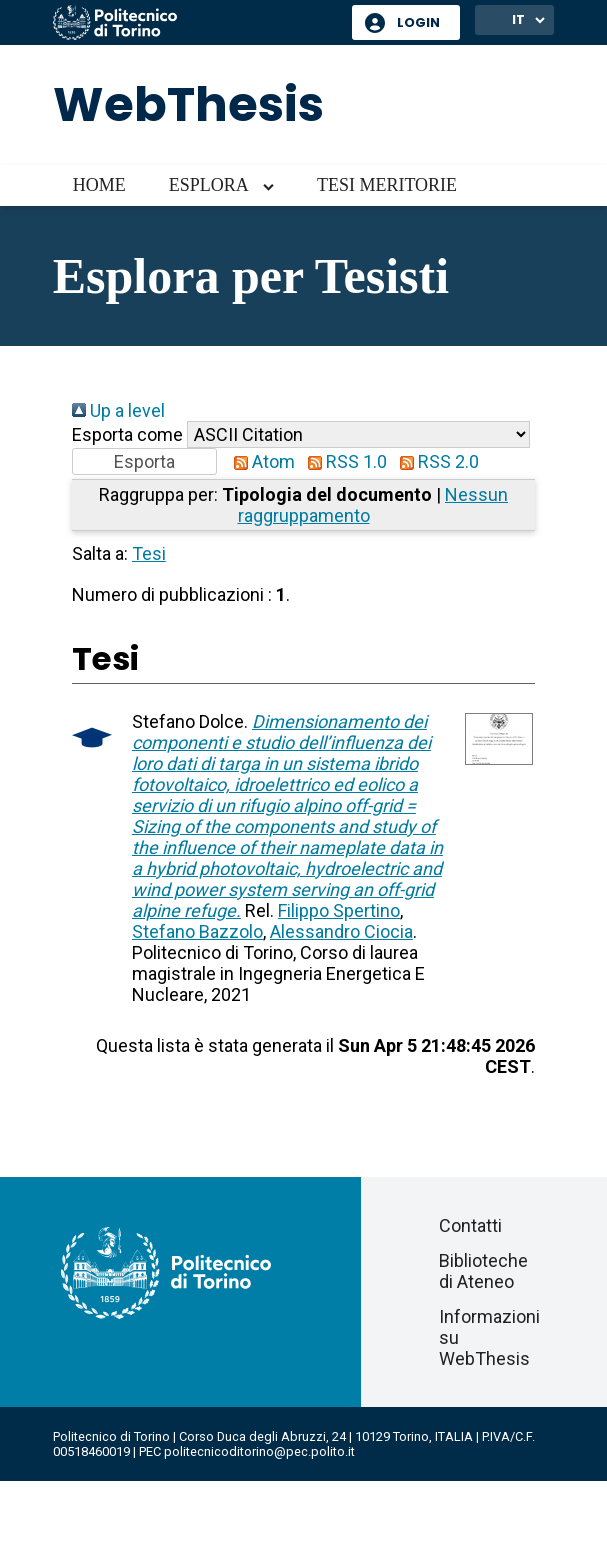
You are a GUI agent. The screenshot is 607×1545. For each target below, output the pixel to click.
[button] (144, 461)
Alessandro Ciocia (341, 931)
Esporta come (127, 434)
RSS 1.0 (343, 461)
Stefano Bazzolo (197, 931)
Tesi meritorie (387, 185)
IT (518, 19)
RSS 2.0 (435, 461)
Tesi (149, 553)
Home (99, 185)
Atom (260, 461)
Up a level (118, 410)
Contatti (470, 1225)
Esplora (209, 185)
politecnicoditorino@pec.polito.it (259, 1451)
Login (418, 22)
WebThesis (188, 104)
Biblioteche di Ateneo (483, 1271)
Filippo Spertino (339, 910)
